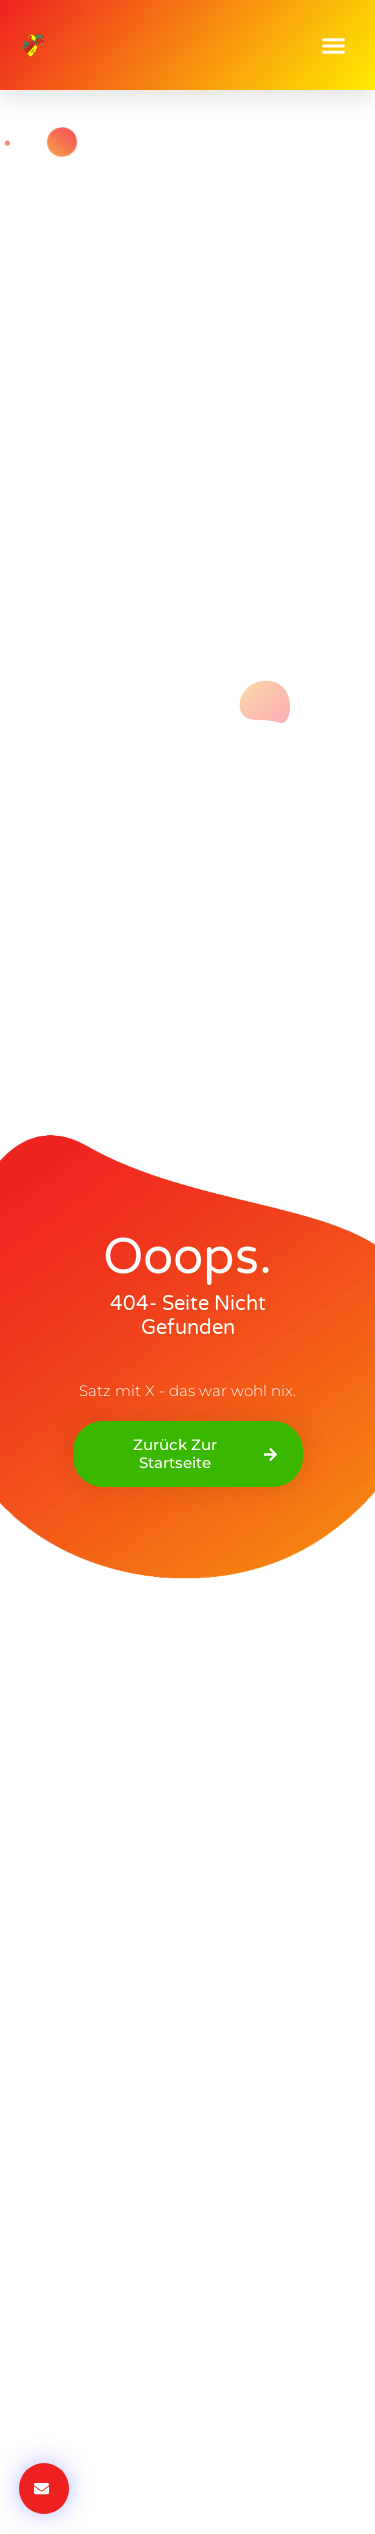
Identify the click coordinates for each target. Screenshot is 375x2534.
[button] (334, 45)
